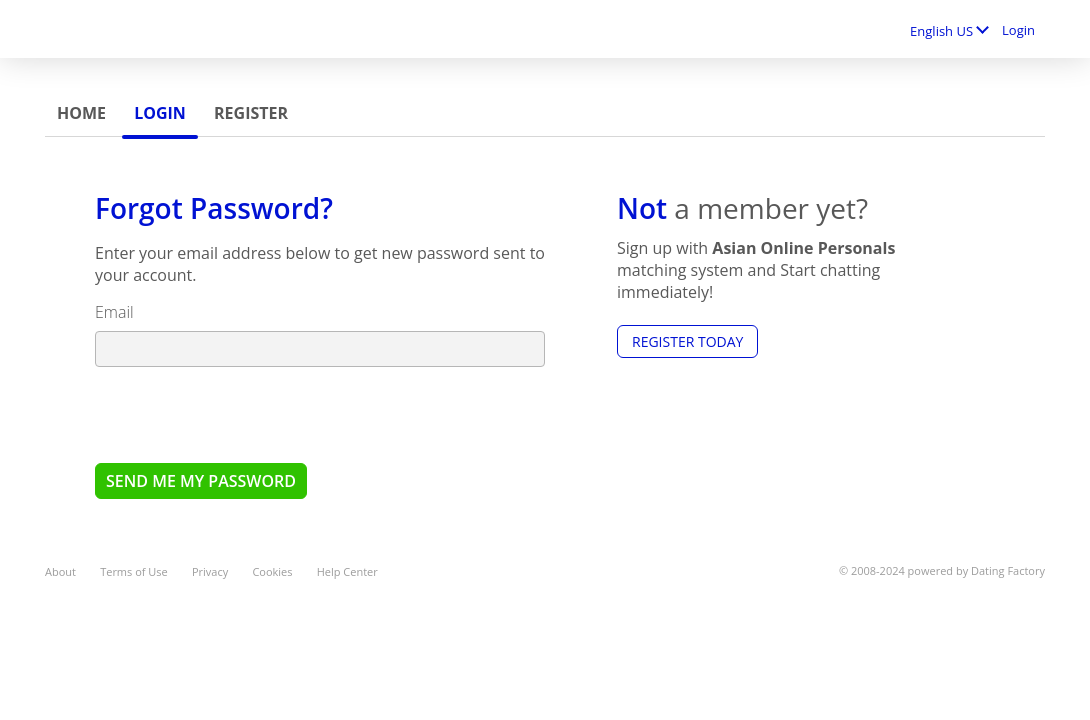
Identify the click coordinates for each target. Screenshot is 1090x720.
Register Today (687, 341)
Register (251, 113)
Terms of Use (134, 571)
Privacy (210, 571)
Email (114, 312)
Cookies (272, 571)
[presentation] (247, 414)
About (60, 571)
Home (81, 113)
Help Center (347, 571)
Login (1018, 30)
